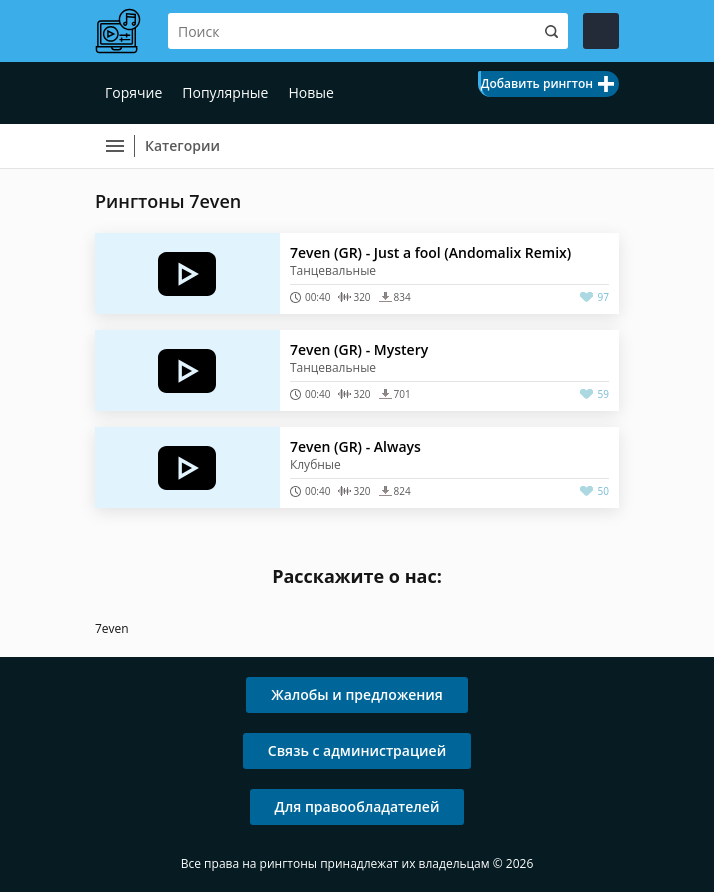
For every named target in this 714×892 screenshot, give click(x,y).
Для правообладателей (357, 806)
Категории (182, 145)
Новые (310, 92)
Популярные (225, 92)
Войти (601, 31)
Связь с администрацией (357, 750)
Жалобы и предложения (357, 694)
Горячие (133, 92)
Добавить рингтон (537, 83)
